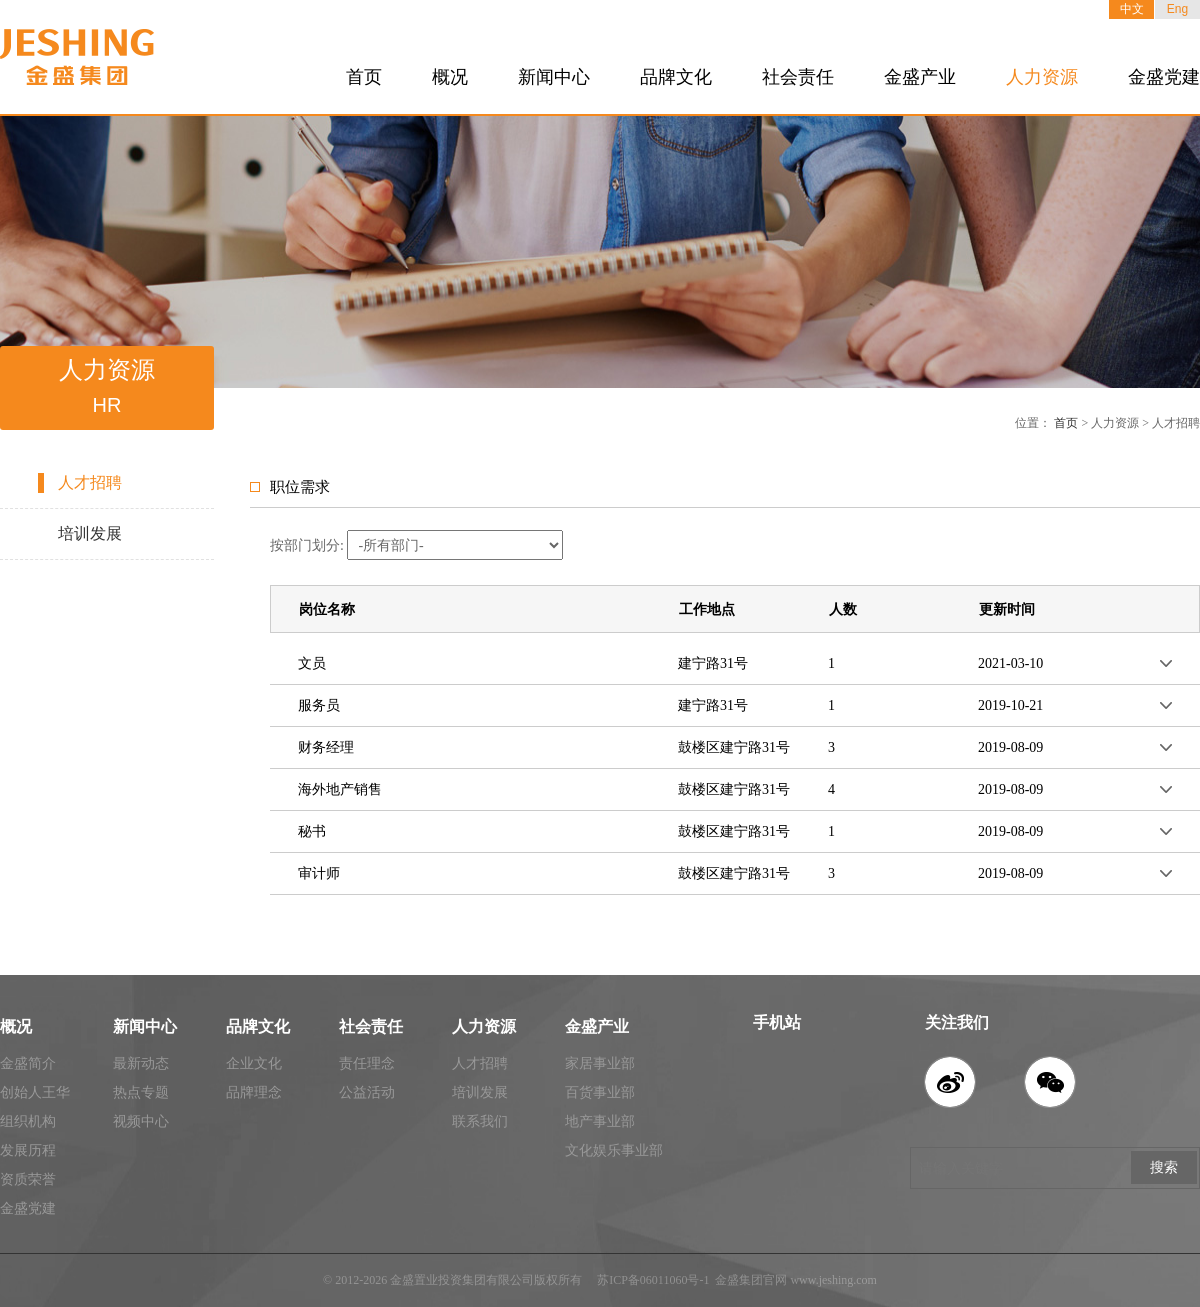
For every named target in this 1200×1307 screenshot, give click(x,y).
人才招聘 (90, 482)
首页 (364, 77)
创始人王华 (35, 1092)
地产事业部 (600, 1121)
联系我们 (480, 1121)
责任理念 (367, 1063)
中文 (1132, 9)
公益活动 (367, 1092)
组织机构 (28, 1121)
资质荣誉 (28, 1179)
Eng (1177, 9)
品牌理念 (254, 1092)
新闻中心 (554, 77)
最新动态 (141, 1063)
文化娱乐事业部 (614, 1150)
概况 (450, 77)
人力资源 (1042, 77)
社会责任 (798, 77)
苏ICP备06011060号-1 (653, 1280)
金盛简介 (28, 1063)
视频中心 (141, 1121)
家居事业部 (600, 1063)
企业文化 (254, 1063)
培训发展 (90, 533)
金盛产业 (920, 77)
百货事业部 (600, 1092)
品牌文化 (676, 77)
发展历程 (28, 1150)
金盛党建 (1164, 77)
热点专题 (141, 1092)
